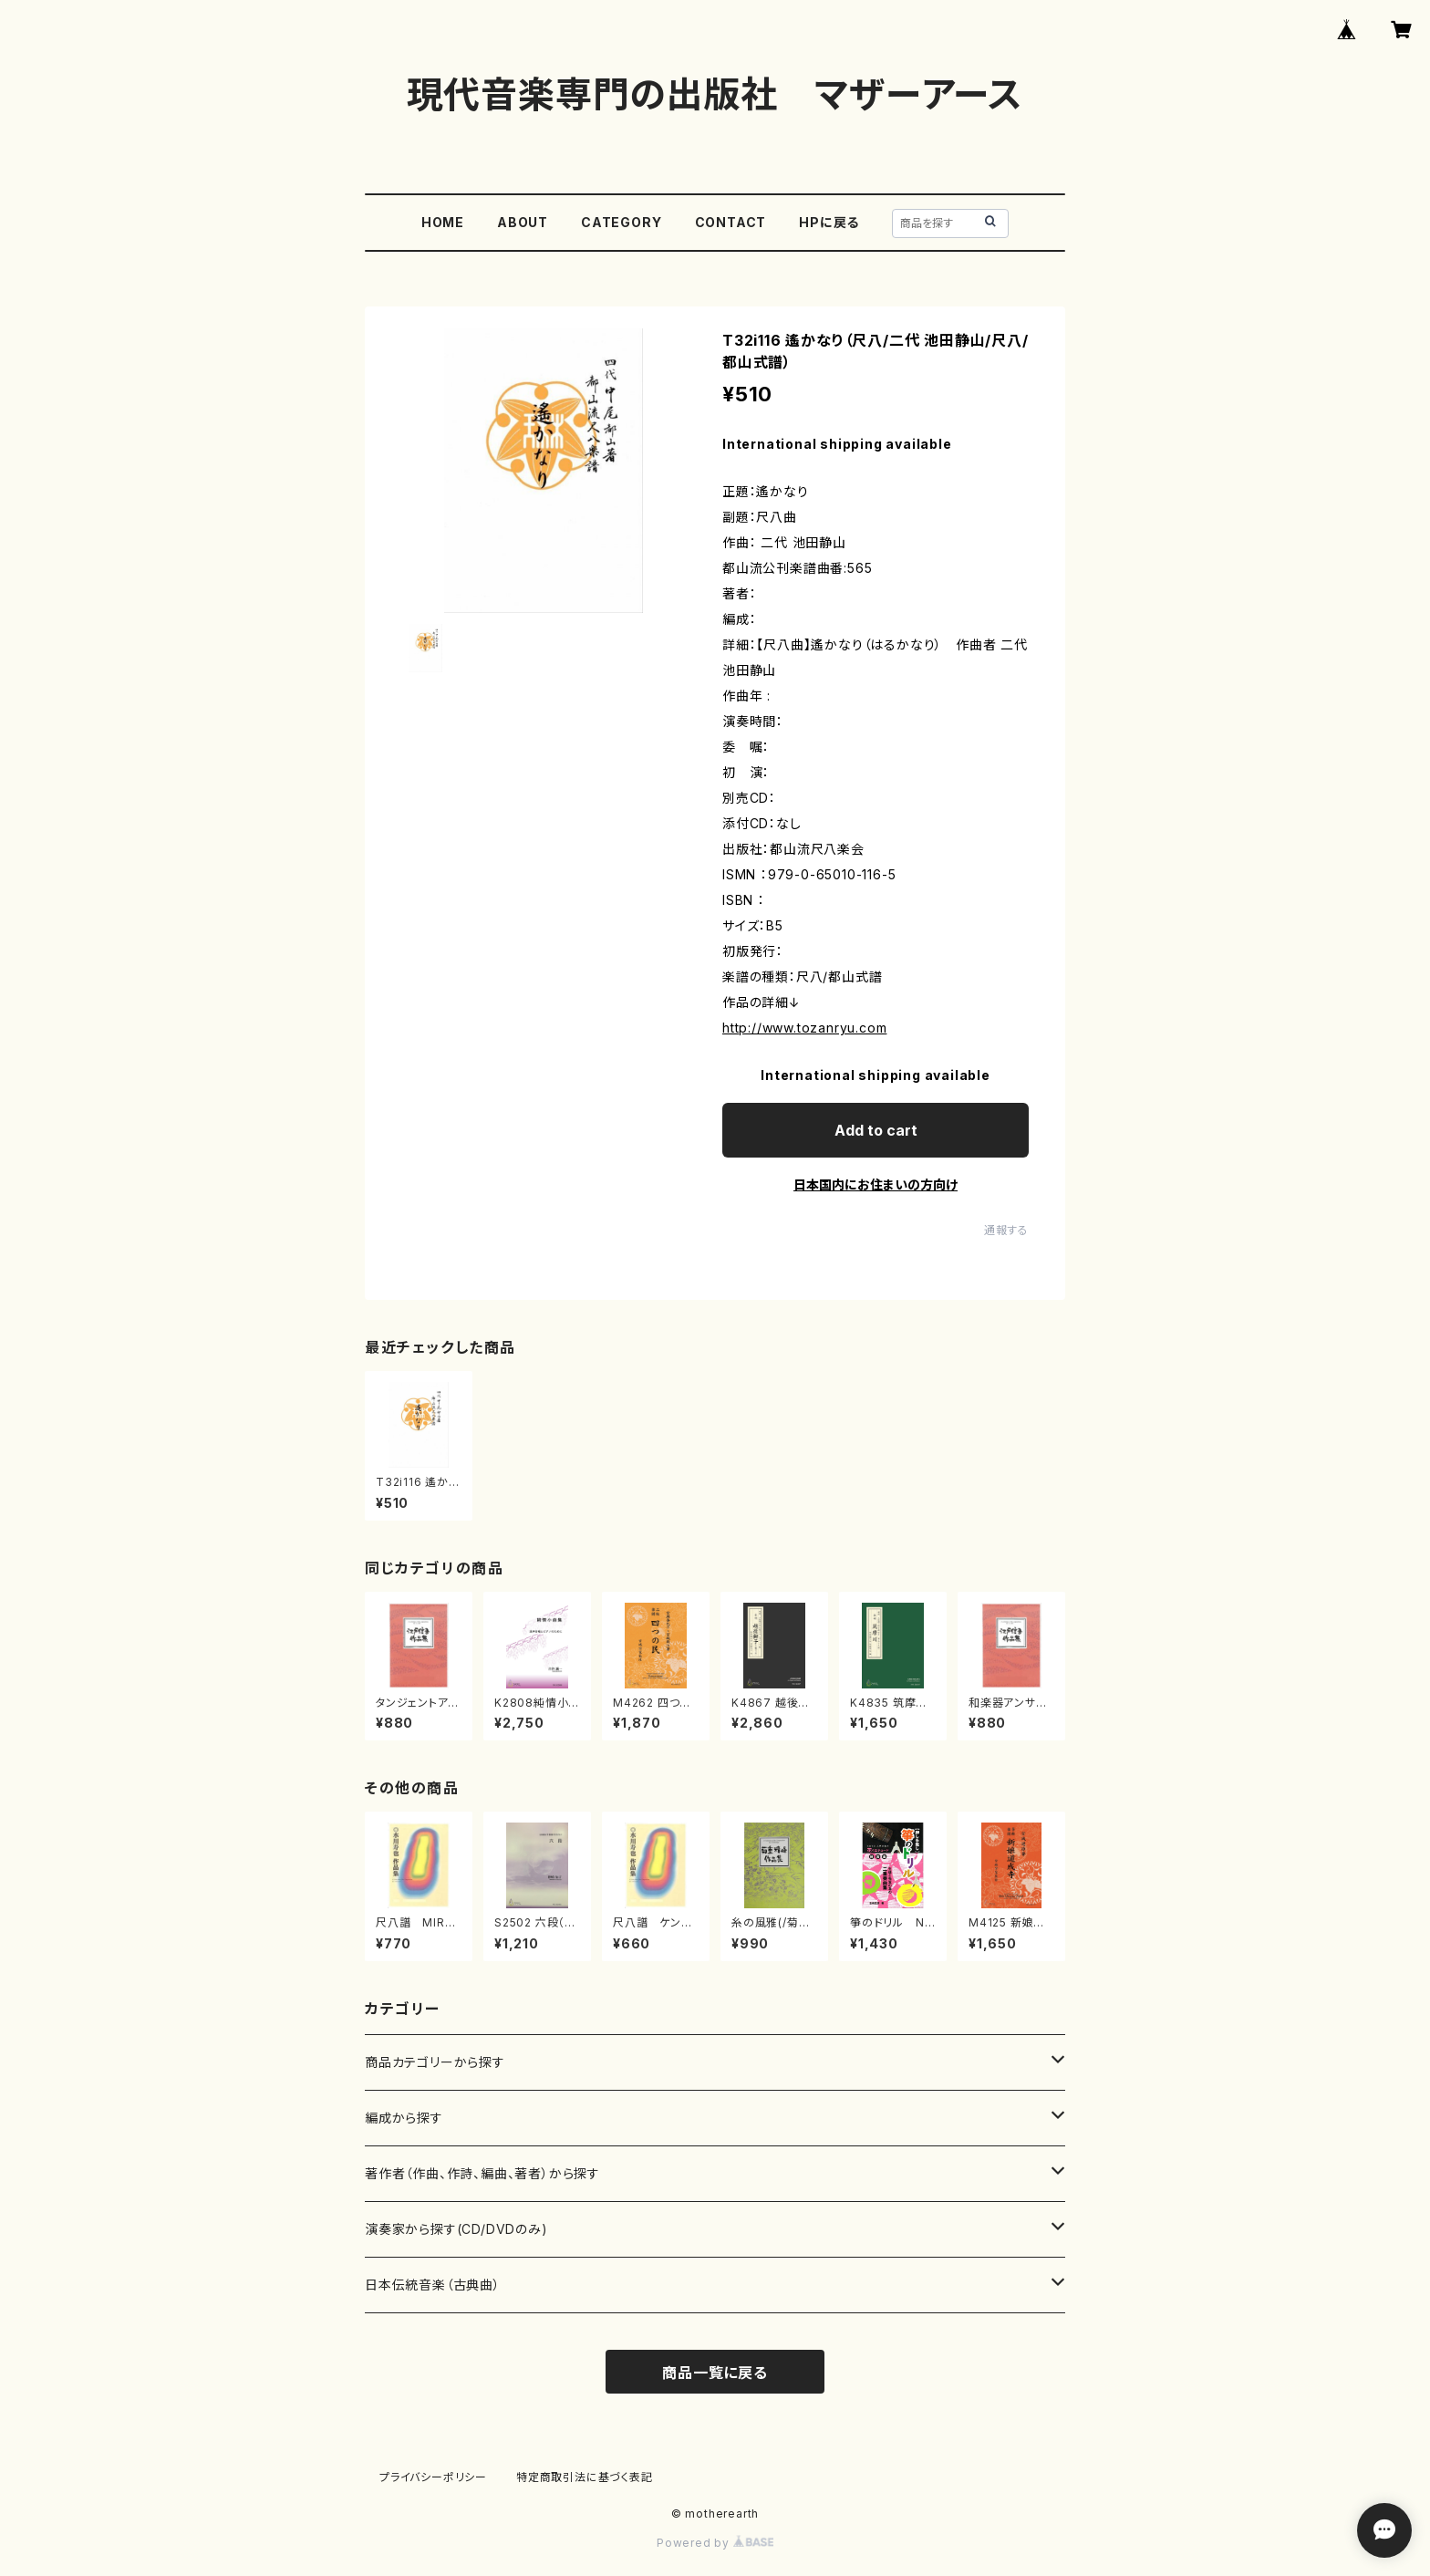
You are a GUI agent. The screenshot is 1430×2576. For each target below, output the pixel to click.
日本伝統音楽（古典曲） (433, 2284)
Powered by (715, 2543)
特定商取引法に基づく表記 (584, 2477)
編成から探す (404, 2117)
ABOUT (522, 222)
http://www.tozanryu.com (804, 1027)
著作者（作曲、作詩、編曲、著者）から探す (482, 2173)
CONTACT (731, 222)
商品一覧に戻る (715, 2372)
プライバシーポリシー (433, 2477)
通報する (1006, 1230)
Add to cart (875, 1130)
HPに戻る (829, 222)
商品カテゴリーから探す (435, 2062)
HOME (442, 222)
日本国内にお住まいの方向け (875, 1184)
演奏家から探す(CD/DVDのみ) (456, 2229)
